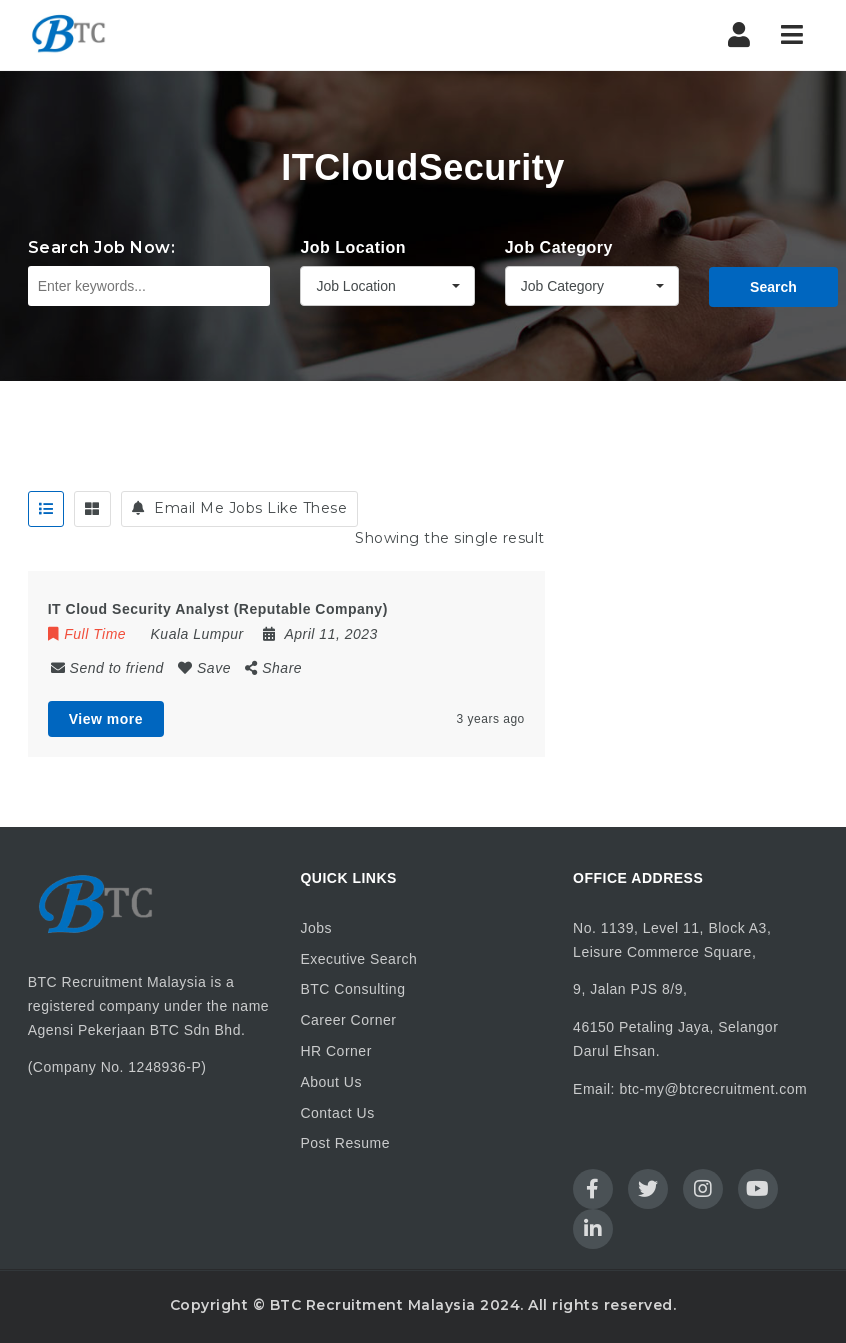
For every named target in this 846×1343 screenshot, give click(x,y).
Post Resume (345, 1143)
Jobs (316, 928)
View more (106, 719)
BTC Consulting (352, 989)
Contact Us (337, 1113)
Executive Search (358, 959)
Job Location (353, 247)
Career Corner (348, 1020)
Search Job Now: (102, 247)
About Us (331, 1082)
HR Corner (335, 1051)
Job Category (559, 247)
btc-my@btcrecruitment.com (713, 1089)
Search (773, 287)
